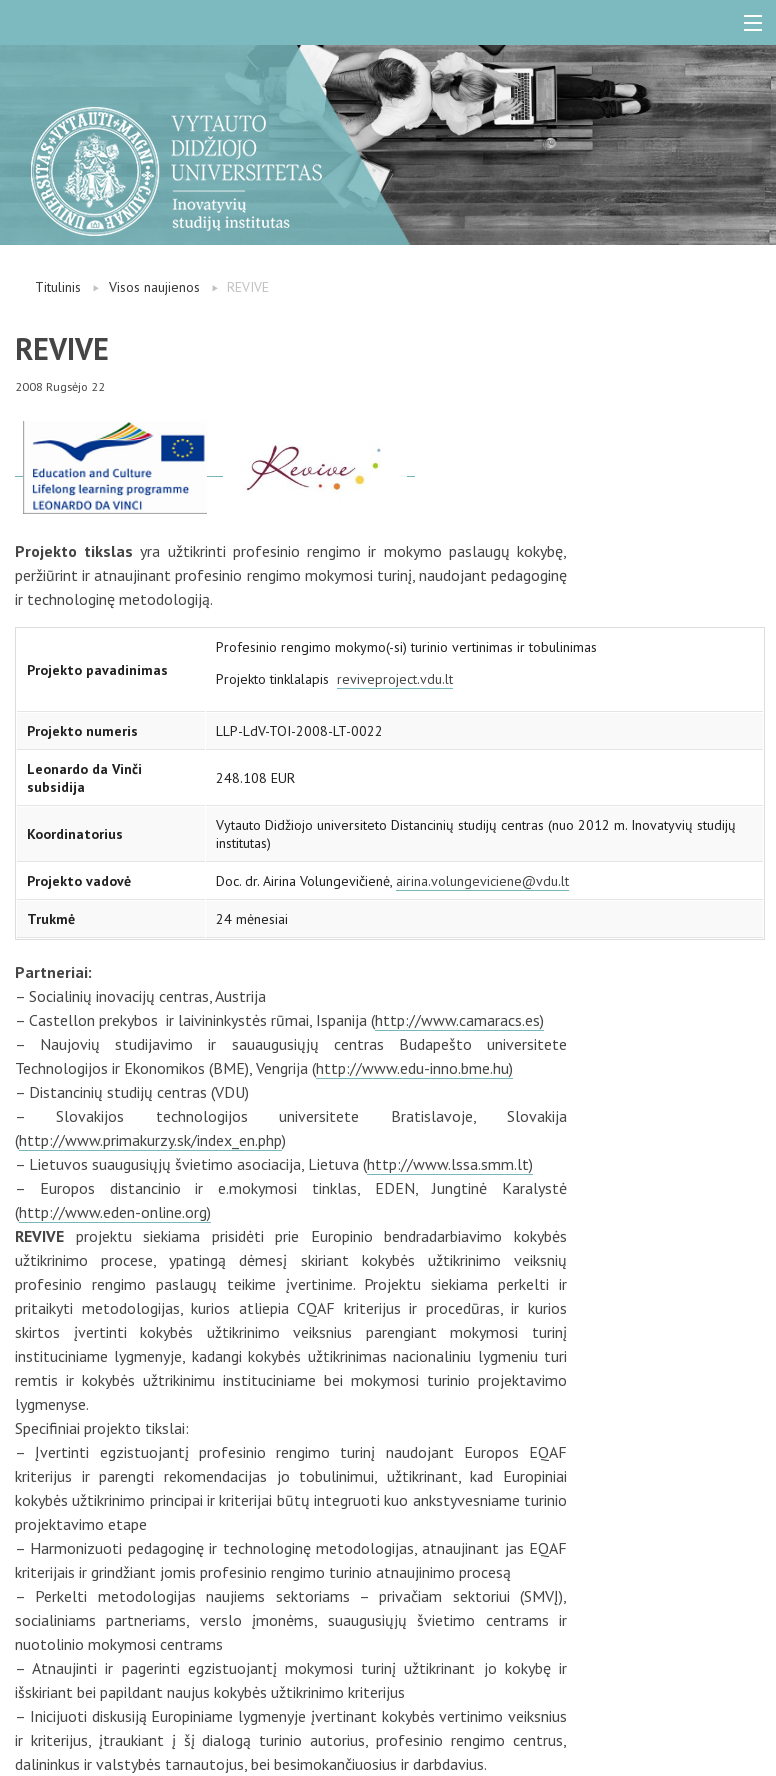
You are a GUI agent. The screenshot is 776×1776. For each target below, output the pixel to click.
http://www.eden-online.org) (115, 1212)
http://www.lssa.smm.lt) (450, 1164)
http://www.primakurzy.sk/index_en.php (150, 1140)
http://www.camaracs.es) (459, 1020)
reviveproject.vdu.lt (395, 679)
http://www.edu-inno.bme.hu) (414, 1068)
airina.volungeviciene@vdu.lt (482, 881)
